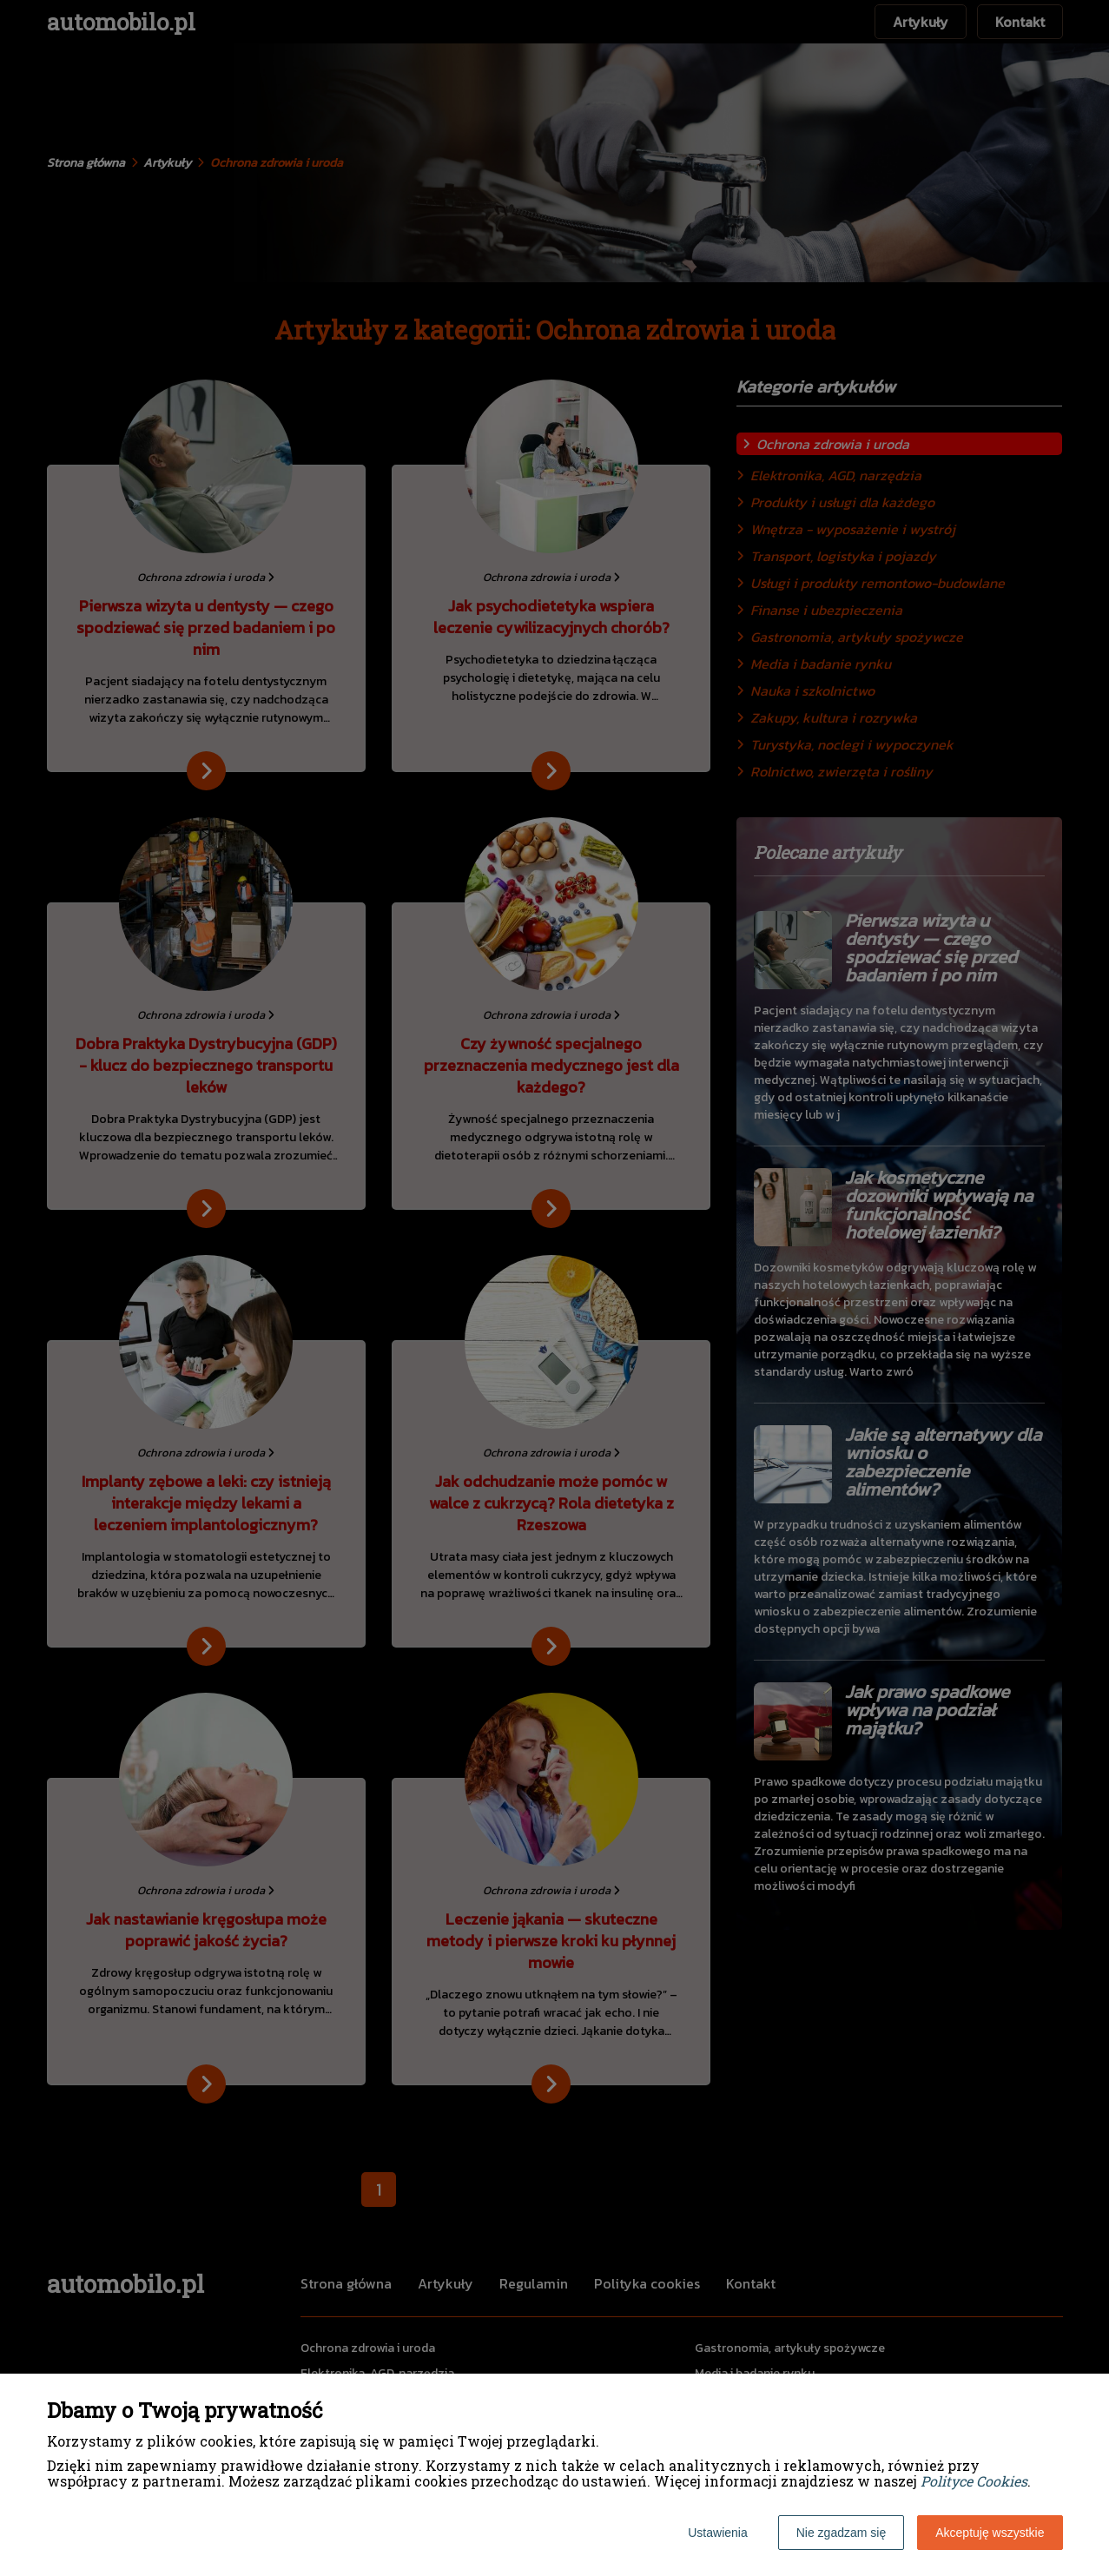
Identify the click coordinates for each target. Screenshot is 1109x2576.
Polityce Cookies (974, 2481)
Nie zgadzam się (841, 2533)
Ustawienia (717, 2533)
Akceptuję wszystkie (989, 2533)
